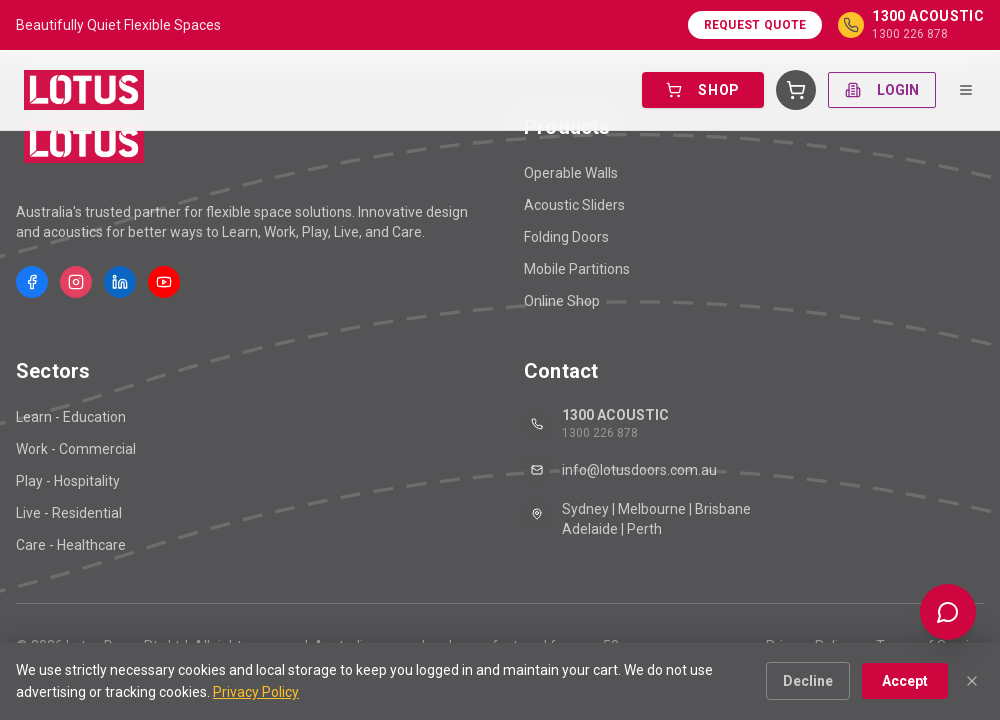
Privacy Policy (256, 692)
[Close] (972, 681)
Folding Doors (566, 237)
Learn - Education (71, 417)
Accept (905, 681)
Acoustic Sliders (574, 205)
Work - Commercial (76, 449)
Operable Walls (571, 173)
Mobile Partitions (577, 269)
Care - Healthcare (71, 545)
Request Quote (755, 25)
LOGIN (882, 90)
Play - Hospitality (68, 481)
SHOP (703, 90)
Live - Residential (69, 513)
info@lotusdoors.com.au (620, 470)
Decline (808, 681)
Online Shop (562, 301)
